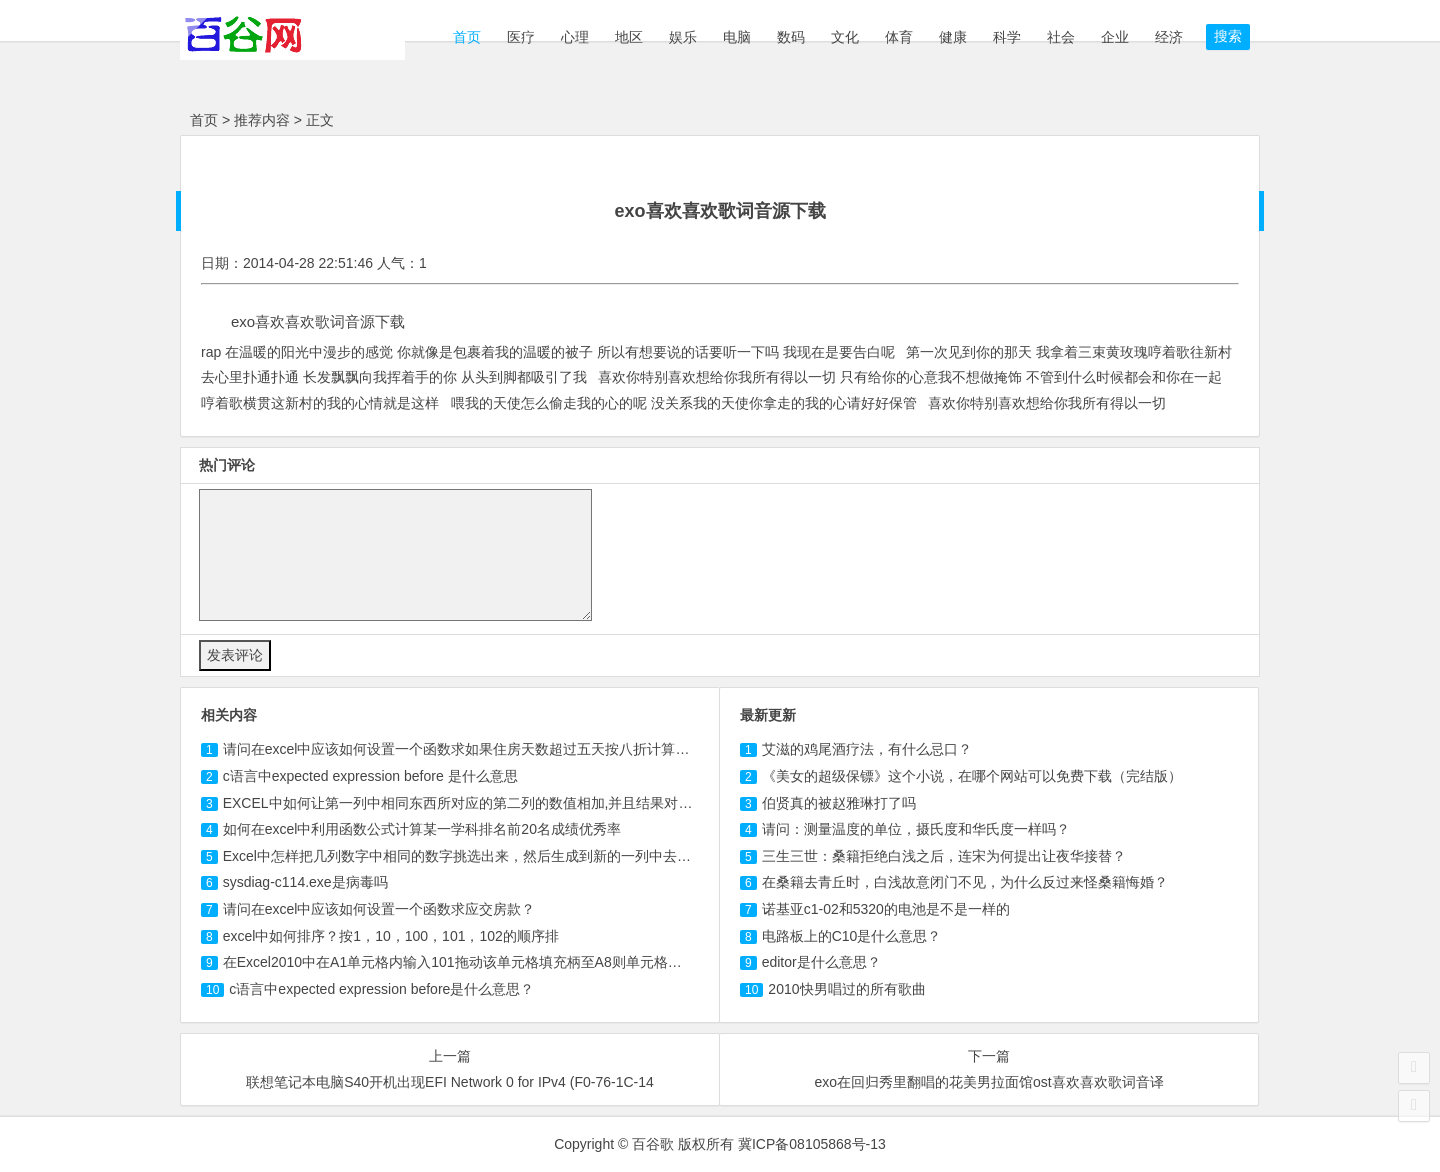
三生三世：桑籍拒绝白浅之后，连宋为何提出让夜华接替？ (944, 856)
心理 (575, 37)
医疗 (521, 37)
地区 (629, 37)
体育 (899, 37)
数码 (791, 37)
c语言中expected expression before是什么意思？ (381, 989)
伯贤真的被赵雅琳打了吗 (839, 803)
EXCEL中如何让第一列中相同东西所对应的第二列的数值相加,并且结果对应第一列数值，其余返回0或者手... (558, 803)
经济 (1169, 37)
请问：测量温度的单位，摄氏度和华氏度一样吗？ (916, 829)
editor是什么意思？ (821, 962)
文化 (845, 37)
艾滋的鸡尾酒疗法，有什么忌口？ (867, 749)
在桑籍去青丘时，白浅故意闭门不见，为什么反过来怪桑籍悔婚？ (965, 882)
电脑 (737, 37)
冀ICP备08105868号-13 (812, 1144)
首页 (465, 37)
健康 (953, 37)
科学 (1007, 37)
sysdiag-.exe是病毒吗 (305, 882)
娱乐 (683, 37)
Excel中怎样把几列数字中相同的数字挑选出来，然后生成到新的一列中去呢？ (464, 856)
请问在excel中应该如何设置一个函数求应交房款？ (379, 909)
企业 (1115, 37)
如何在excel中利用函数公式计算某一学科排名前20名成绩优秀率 (422, 829)
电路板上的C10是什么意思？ (852, 936)
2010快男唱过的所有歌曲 (846, 989)
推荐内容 (262, 120)
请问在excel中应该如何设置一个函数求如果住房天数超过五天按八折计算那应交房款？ (491, 749)
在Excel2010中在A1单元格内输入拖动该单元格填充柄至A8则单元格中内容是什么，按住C (513, 962)
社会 (1061, 37)
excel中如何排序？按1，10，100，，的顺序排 (391, 936)
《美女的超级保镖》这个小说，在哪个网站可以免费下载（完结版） (972, 776)
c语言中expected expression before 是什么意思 (370, 776)
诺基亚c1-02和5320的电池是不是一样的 (886, 909)
